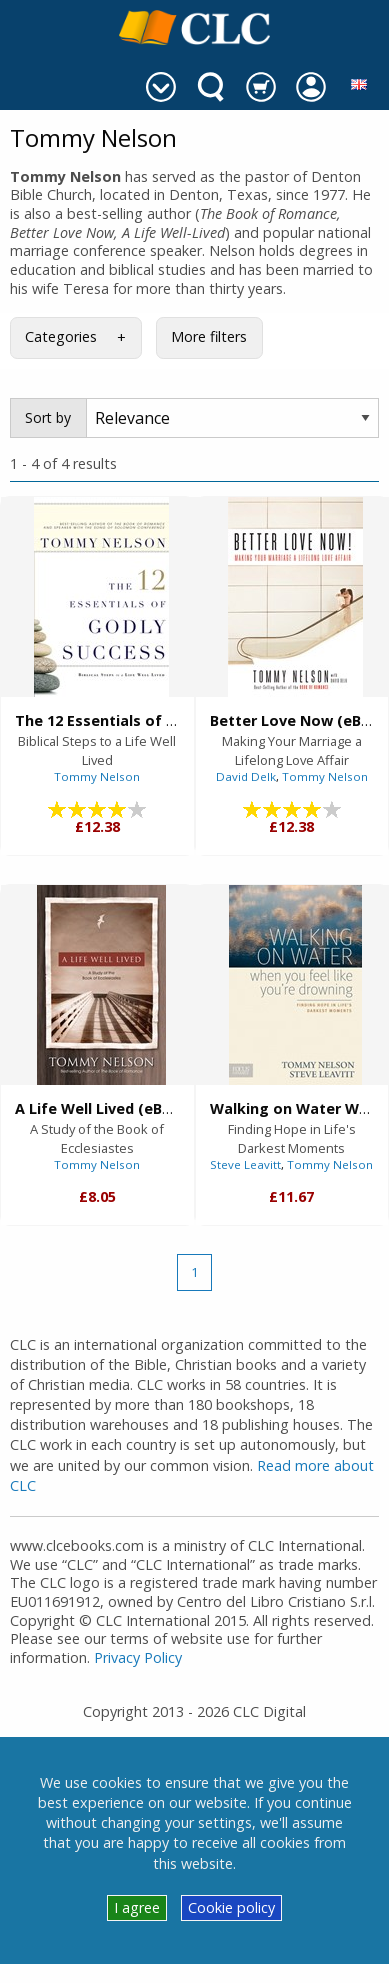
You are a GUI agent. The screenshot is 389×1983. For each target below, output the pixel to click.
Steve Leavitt (245, 1164)
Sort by (48, 417)
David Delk (246, 776)
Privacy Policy (138, 1657)
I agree (137, 1907)
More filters (209, 336)
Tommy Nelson (97, 776)
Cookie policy (231, 1907)
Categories (61, 336)
